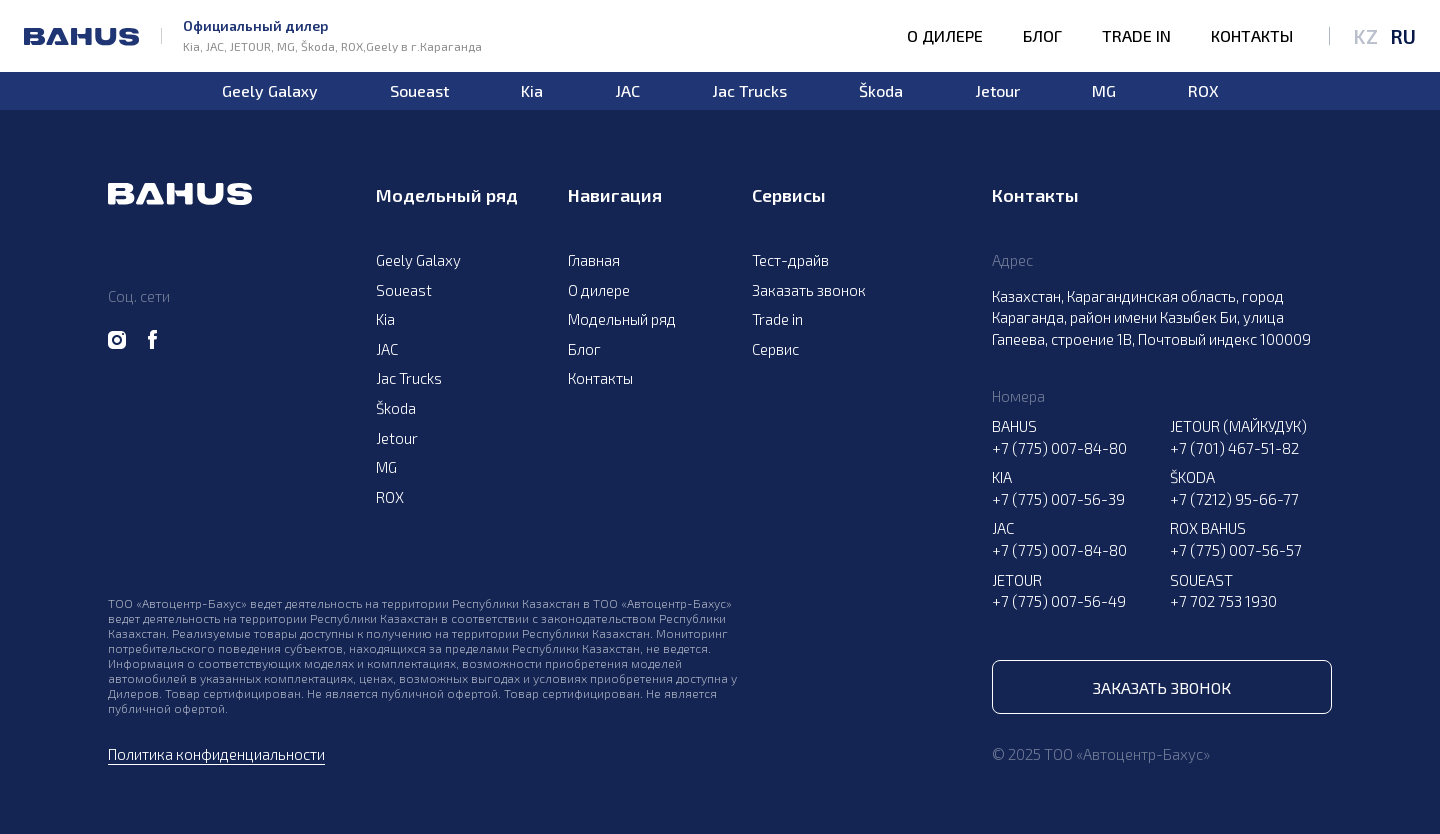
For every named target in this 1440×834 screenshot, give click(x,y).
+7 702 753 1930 (1223, 601)
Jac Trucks (749, 91)
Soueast (419, 91)
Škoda (881, 91)
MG (1104, 91)
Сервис (775, 349)
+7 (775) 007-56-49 (1059, 601)
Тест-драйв (790, 260)
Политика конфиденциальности (216, 754)
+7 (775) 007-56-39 (1058, 499)
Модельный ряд (622, 319)
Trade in (1136, 36)
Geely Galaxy (270, 91)
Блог (1042, 36)
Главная (594, 260)
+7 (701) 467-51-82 (1234, 448)
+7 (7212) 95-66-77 (1234, 499)
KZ (1365, 36)
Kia (532, 91)
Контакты (1252, 36)
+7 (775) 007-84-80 (1059, 448)
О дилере (945, 36)
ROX (1203, 91)
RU (1403, 36)
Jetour (997, 91)
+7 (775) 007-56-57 (1236, 550)
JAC (627, 91)
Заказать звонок (809, 290)
